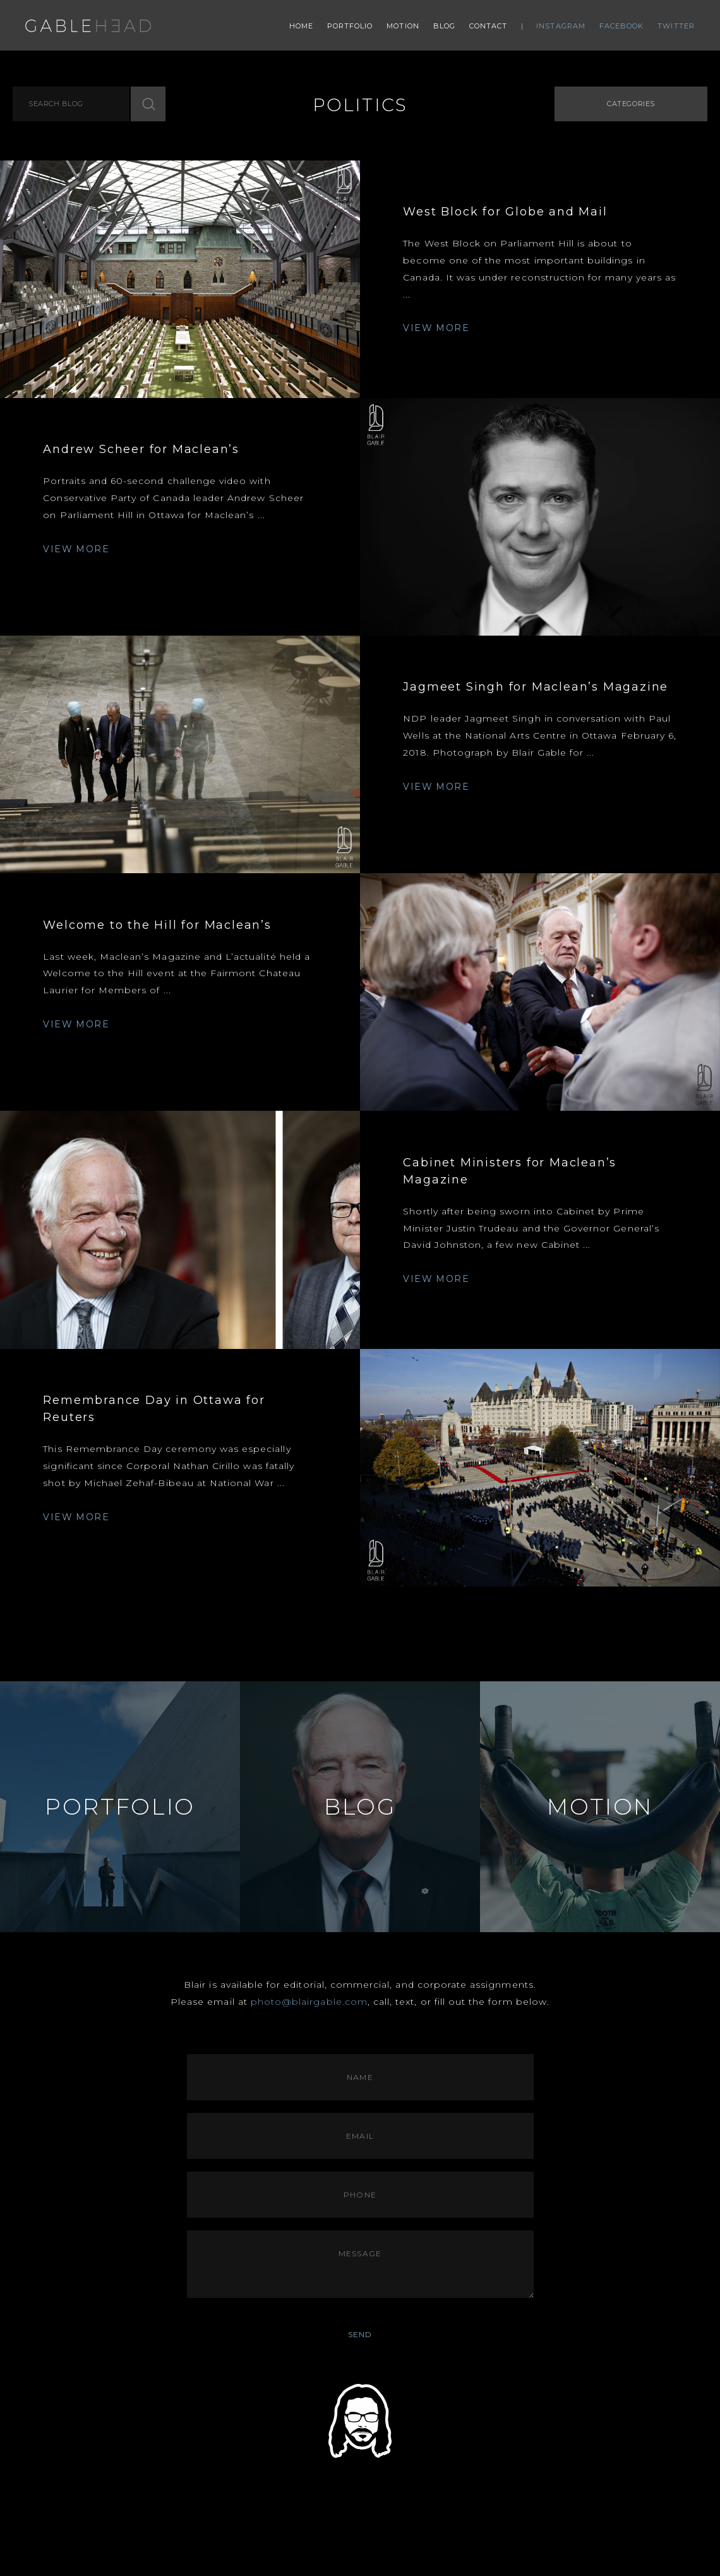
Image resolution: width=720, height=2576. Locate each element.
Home (301, 25)
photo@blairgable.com (309, 2001)
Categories (631, 103)
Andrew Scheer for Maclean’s (141, 449)
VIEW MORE (436, 328)
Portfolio (350, 25)
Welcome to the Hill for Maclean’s (157, 925)
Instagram (560, 25)
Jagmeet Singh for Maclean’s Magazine (535, 687)
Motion (403, 25)
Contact (488, 25)
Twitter (676, 25)
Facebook (621, 25)
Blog (444, 25)
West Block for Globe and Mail (505, 212)
